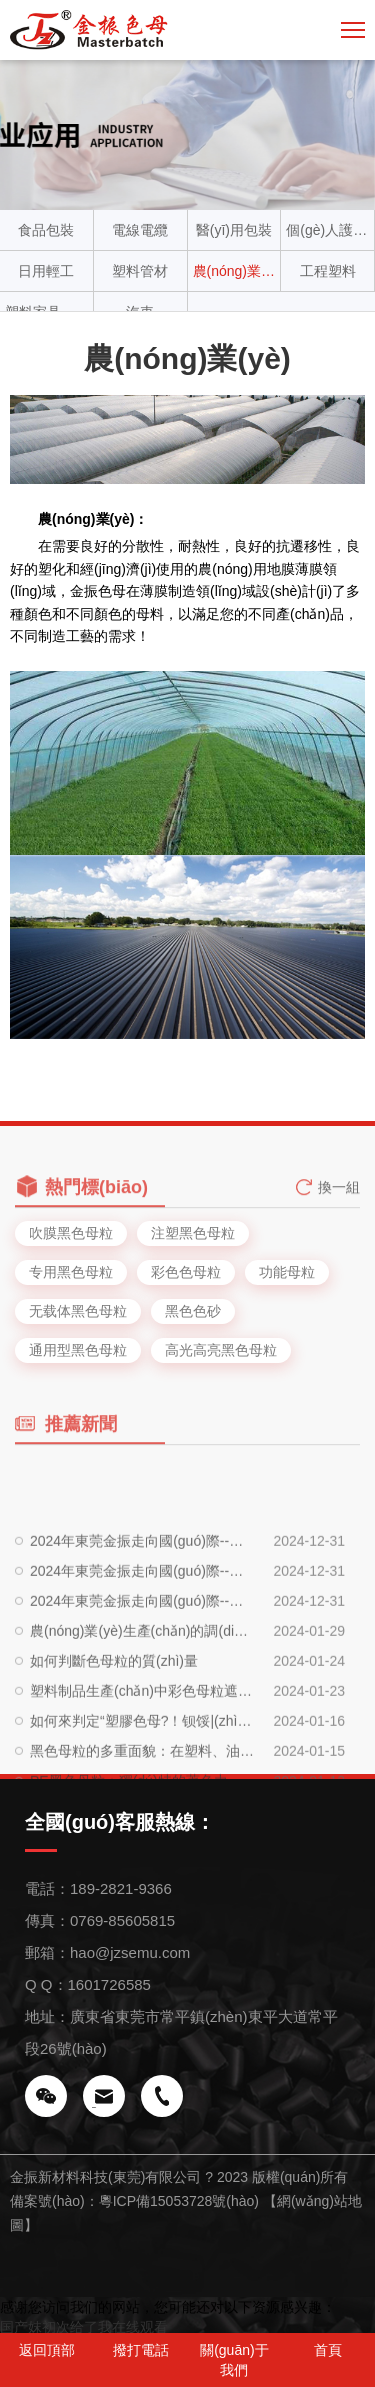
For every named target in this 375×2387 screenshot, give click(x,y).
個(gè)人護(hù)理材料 (327, 230)
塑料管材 (140, 271)
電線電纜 (140, 230)
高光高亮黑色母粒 (221, 1350)
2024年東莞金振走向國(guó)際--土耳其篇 (142, 1605)
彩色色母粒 (186, 1272)
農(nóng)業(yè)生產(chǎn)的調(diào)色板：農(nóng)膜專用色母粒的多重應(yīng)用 (142, 1695)
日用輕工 (46, 271)
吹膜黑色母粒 (71, 1233)
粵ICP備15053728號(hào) (179, 2201)
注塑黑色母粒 (193, 1233)
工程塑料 (328, 271)
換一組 (339, 1196)
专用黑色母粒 (71, 1272)
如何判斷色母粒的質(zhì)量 (114, 1725)
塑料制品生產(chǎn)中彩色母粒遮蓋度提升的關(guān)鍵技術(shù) (142, 1755)
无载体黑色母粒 (78, 1311)
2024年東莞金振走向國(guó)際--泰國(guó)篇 (142, 1665)
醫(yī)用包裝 (234, 230)
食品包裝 (46, 230)
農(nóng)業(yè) (234, 271)
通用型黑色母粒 (78, 1350)
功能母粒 (287, 1272)
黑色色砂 (193, 1311)
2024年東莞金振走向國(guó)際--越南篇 (142, 1635)
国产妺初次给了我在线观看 (84, 2327)
